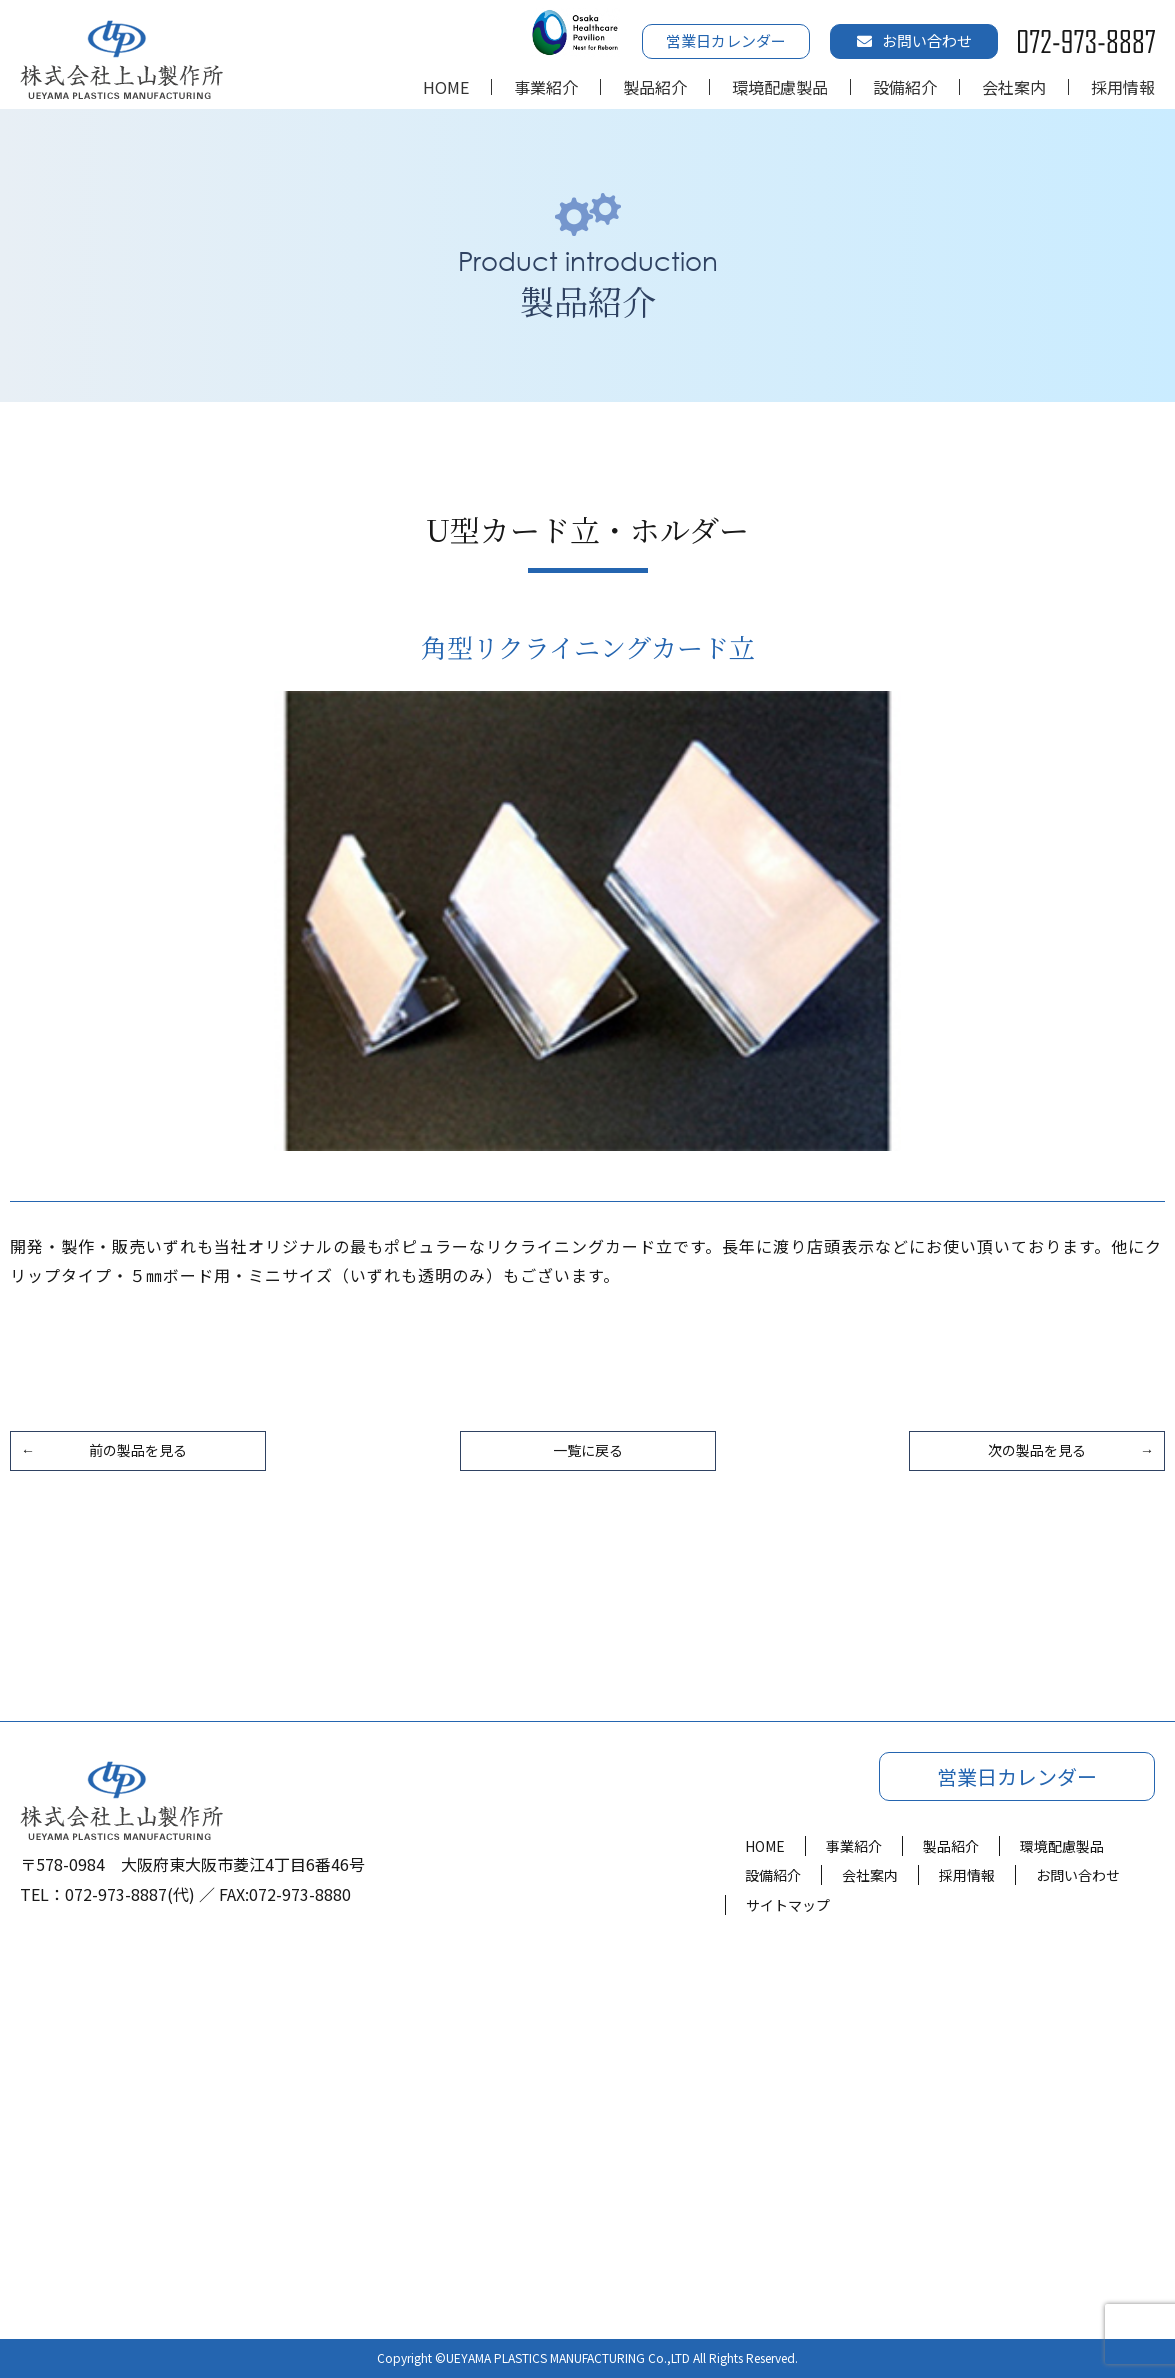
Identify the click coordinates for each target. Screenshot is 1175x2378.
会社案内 (1014, 87)
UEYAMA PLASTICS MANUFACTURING (545, 2357)
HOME (446, 87)
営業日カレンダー (726, 40)
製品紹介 (655, 87)
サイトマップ (788, 1905)
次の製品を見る (1037, 1450)
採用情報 (1123, 87)
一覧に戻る (588, 1450)
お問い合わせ (914, 40)
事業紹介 (546, 87)
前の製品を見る (138, 1450)
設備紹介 (905, 87)
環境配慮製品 (780, 87)
